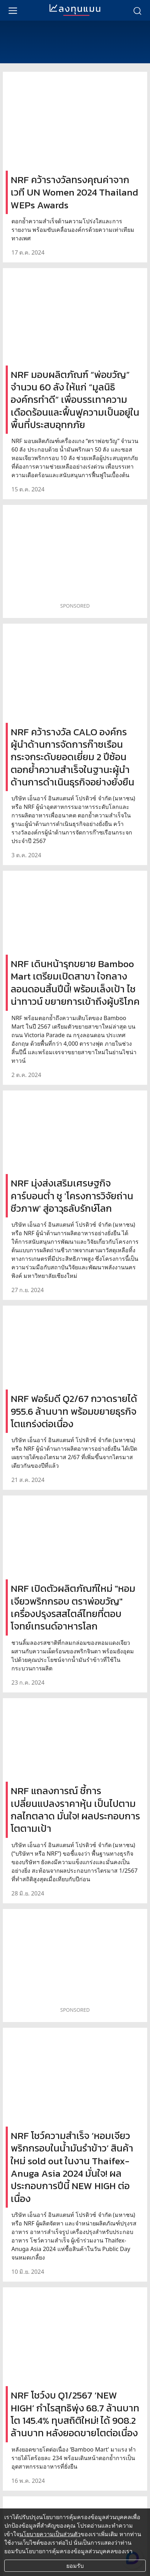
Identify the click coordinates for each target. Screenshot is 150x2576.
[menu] (13, 10)
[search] (137, 10)
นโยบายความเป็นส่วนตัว (50, 2534)
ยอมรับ (75, 2566)
